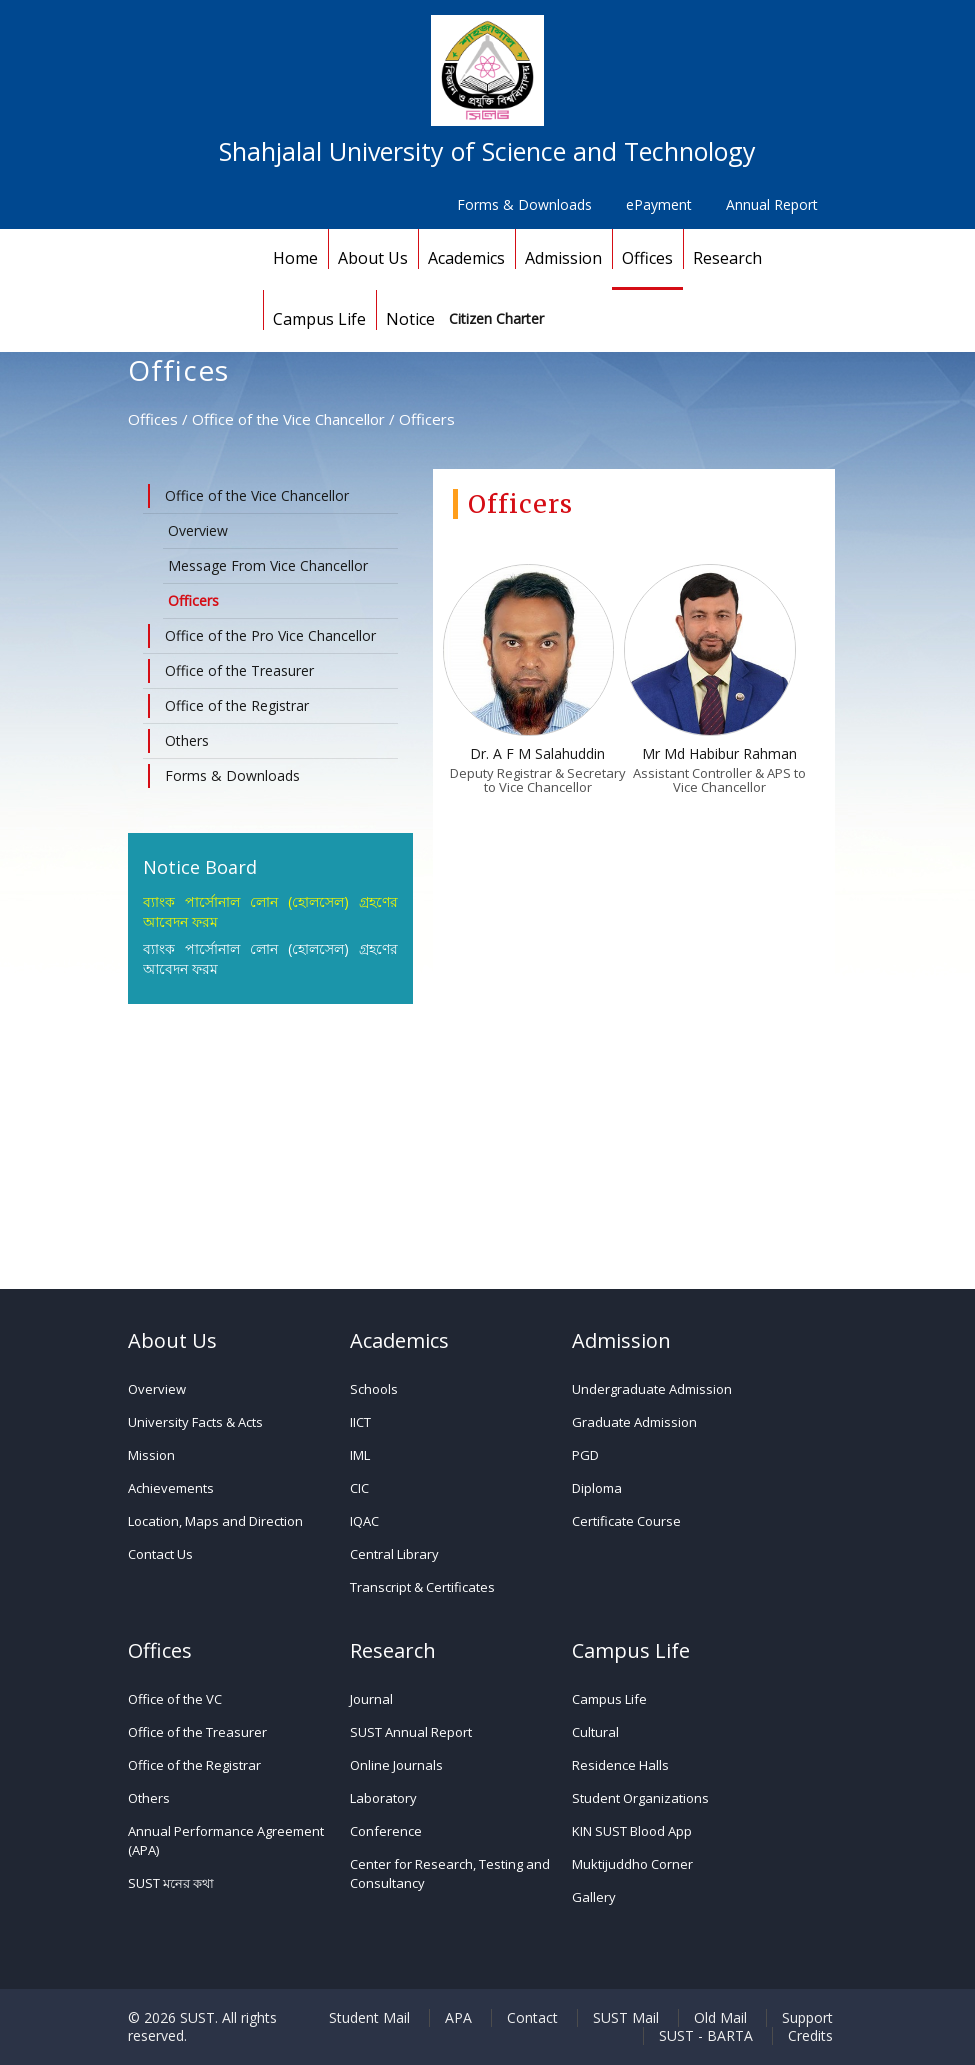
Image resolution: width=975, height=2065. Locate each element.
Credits (810, 2036)
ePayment (659, 204)
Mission (151, 1455)
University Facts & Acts (195, 1422)
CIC (359, 1488)
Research (727, 258)
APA (458, 2018)
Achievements (171, 1488)
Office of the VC (175, 1699)
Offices (647, 258)
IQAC (364, 1521)
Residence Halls (620, 1765)
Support (807, 2018)
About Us (373, 258)
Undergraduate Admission (652, 1389)
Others (149, 1798)
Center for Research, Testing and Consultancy (450, 1873)
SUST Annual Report (411, 1732)
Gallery (594, 1897)
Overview (198, 530)
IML (360, 1455)
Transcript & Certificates (422, 1587)
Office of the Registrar (194, 1765)
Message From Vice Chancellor (268, 565)
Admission (563, 258)
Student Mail (369, 2018)
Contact (532, 2018)
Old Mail (720, 2018)
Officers (193, 600)
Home (295, 258)
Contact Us (160, 1554)
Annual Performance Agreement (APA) (226, 1840)
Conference (386, 1831)
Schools (374, 1389)
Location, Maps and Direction (215, 1521)
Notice (410, 319)
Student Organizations (640, 1798)
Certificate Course (626, 1521)
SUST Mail (626, 2018)
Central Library (394, 1554)
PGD (585, 1455)
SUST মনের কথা (171, 1883)
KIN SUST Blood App (632, 1831)
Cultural (595, 1732)
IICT (360, 1422)
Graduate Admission (634, 1422)
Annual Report (772, 204)
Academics (466, 258)
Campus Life (319, 319)
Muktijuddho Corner (632, 1864)
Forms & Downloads (524, 204)
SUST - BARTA (706, 2036)
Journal (371, 1699)
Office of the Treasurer (197, 1732)
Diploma (597, 1488)
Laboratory (383, 1798)
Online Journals (396, 1765)
